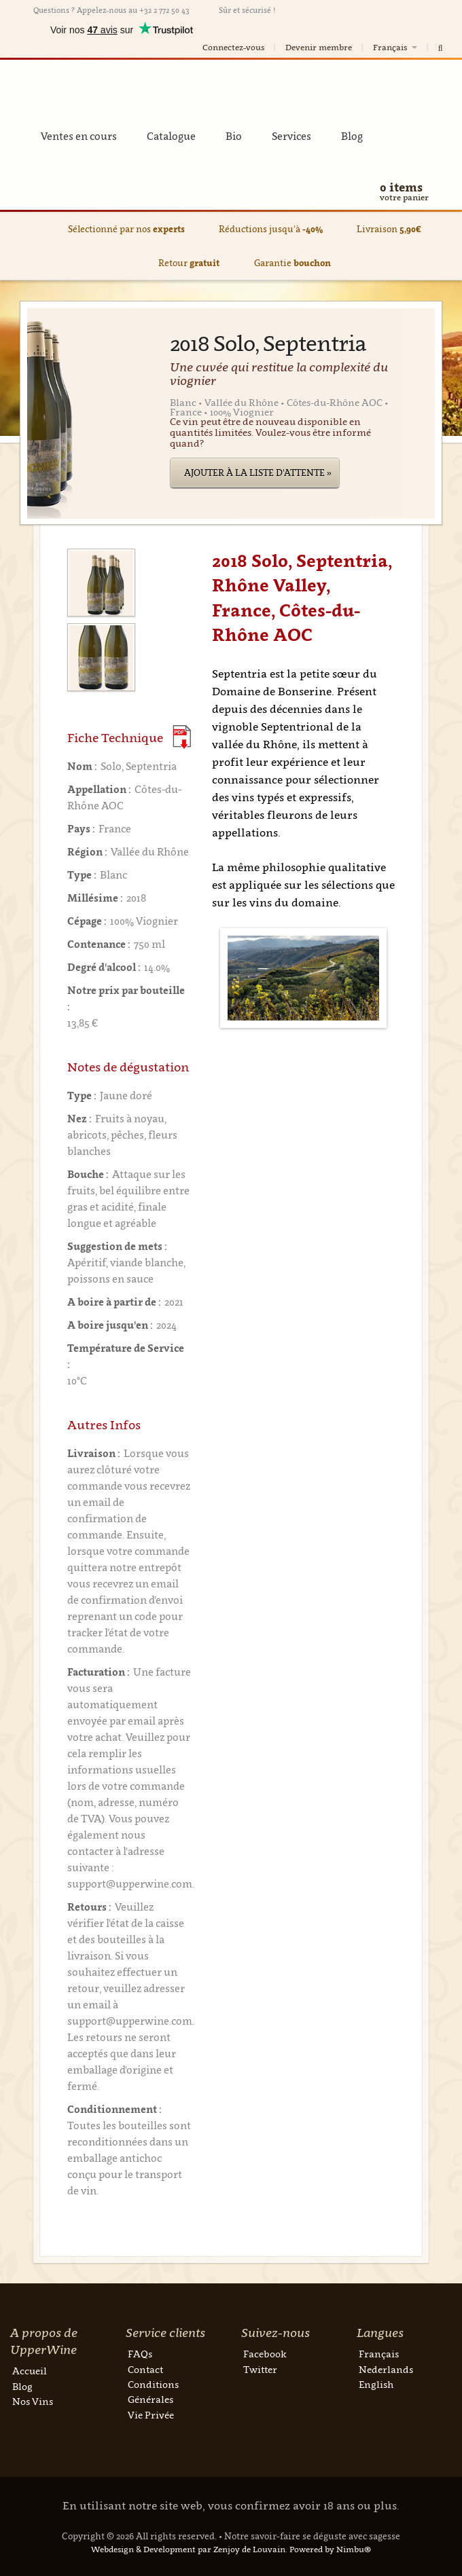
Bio (234, 136)
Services (291, 136)
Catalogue (171, 136)
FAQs (140, 2353)
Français (396, 47)
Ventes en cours (79, 136)
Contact (145, 2369)
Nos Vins (32, 2401)
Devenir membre (318, 47)
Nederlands (386, 2369)
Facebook (265, 2353)
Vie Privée (151, 2415)
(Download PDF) (182, 737)
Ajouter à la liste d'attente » (258, 472)
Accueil (29, 2370)
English (376, 2384)
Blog (352, 136)
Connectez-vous (233, 47)
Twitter (260, 2369)
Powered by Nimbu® (330, 2549)
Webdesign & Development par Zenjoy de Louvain (188, 2549)
